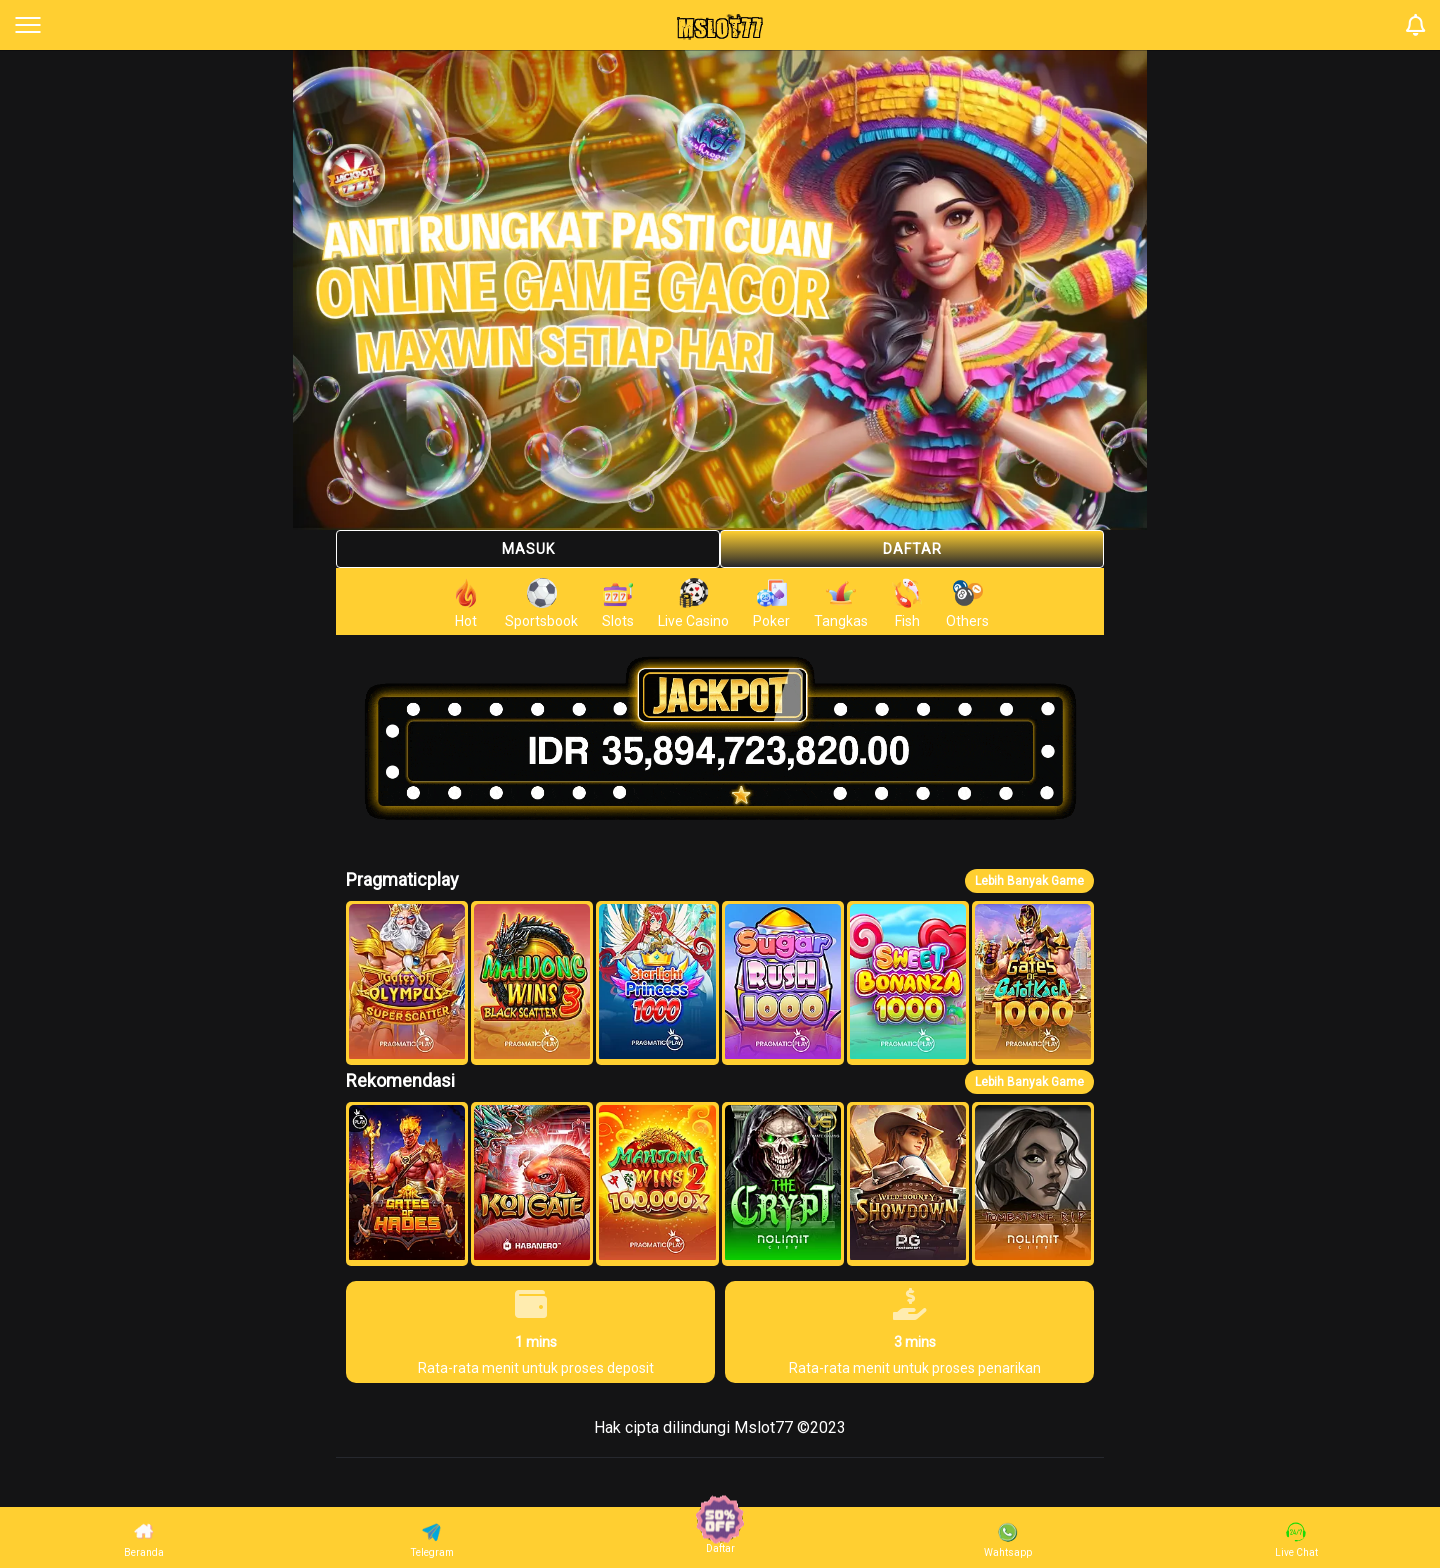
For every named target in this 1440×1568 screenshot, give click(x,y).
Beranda (144, 1540)
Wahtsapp (1008, 1540)
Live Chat (1296, 1540)
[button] (407, 983)
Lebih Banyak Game (1029, 881)
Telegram (432, 1540)
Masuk (528, 549)
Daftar (912, 549)
